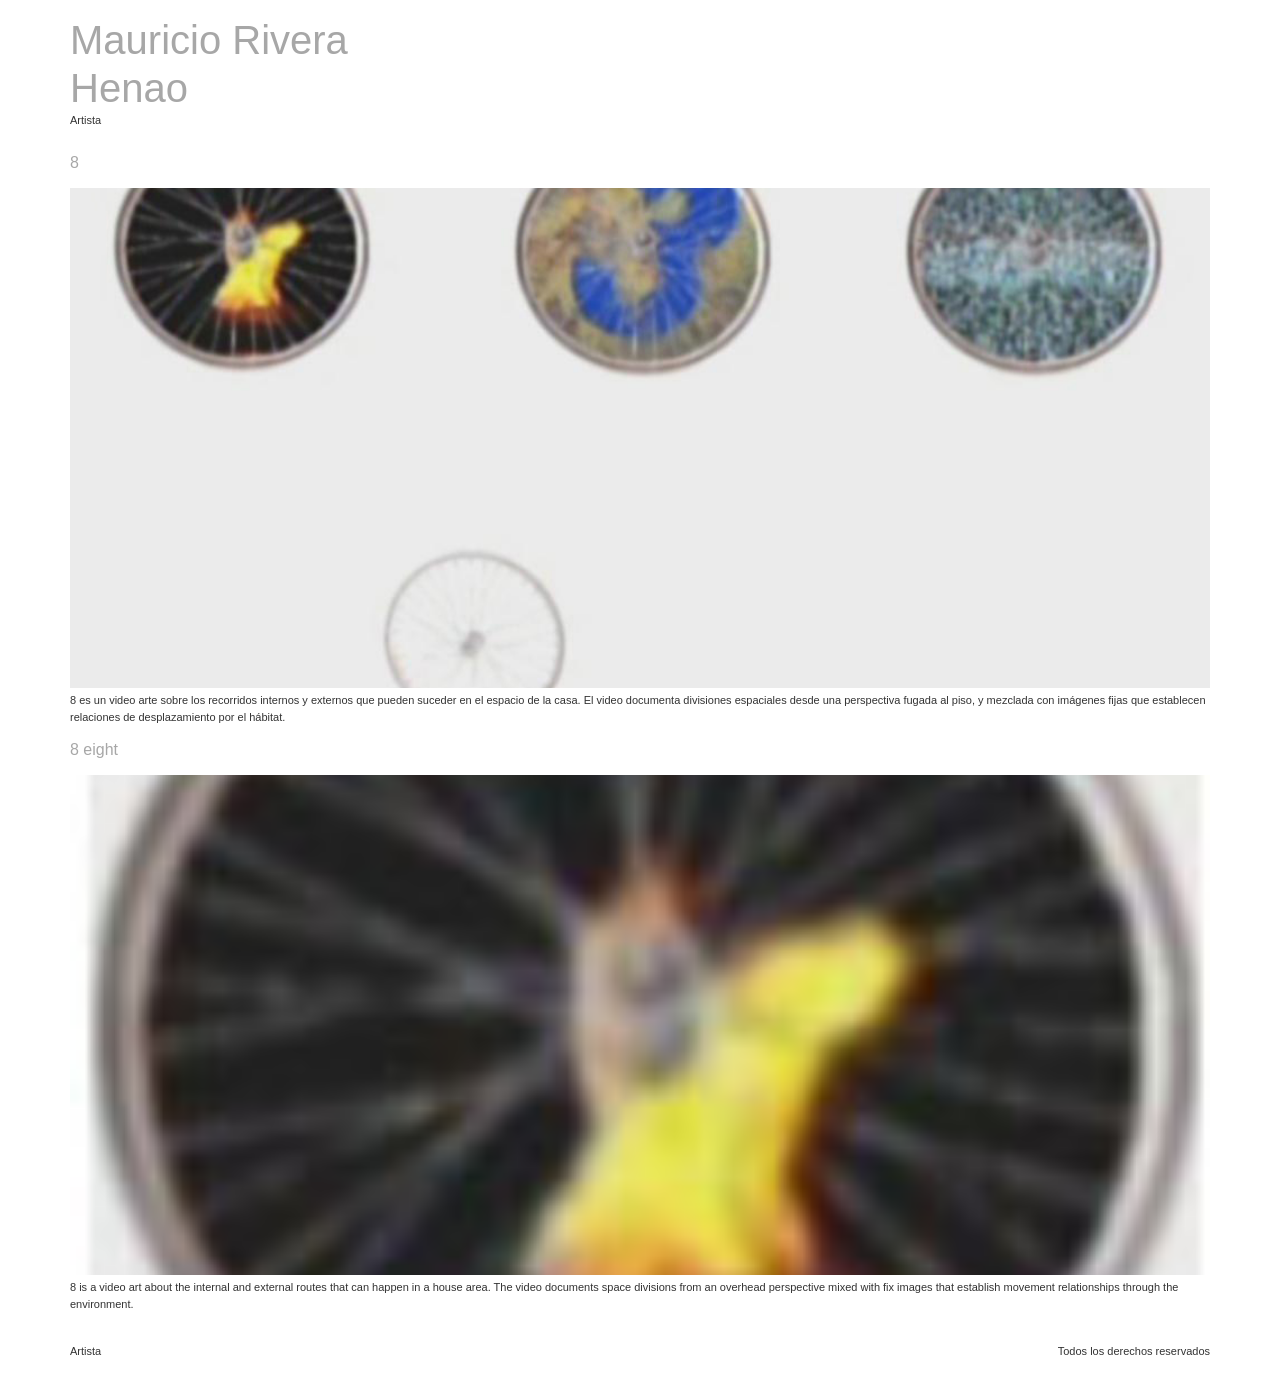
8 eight (94, 749)
